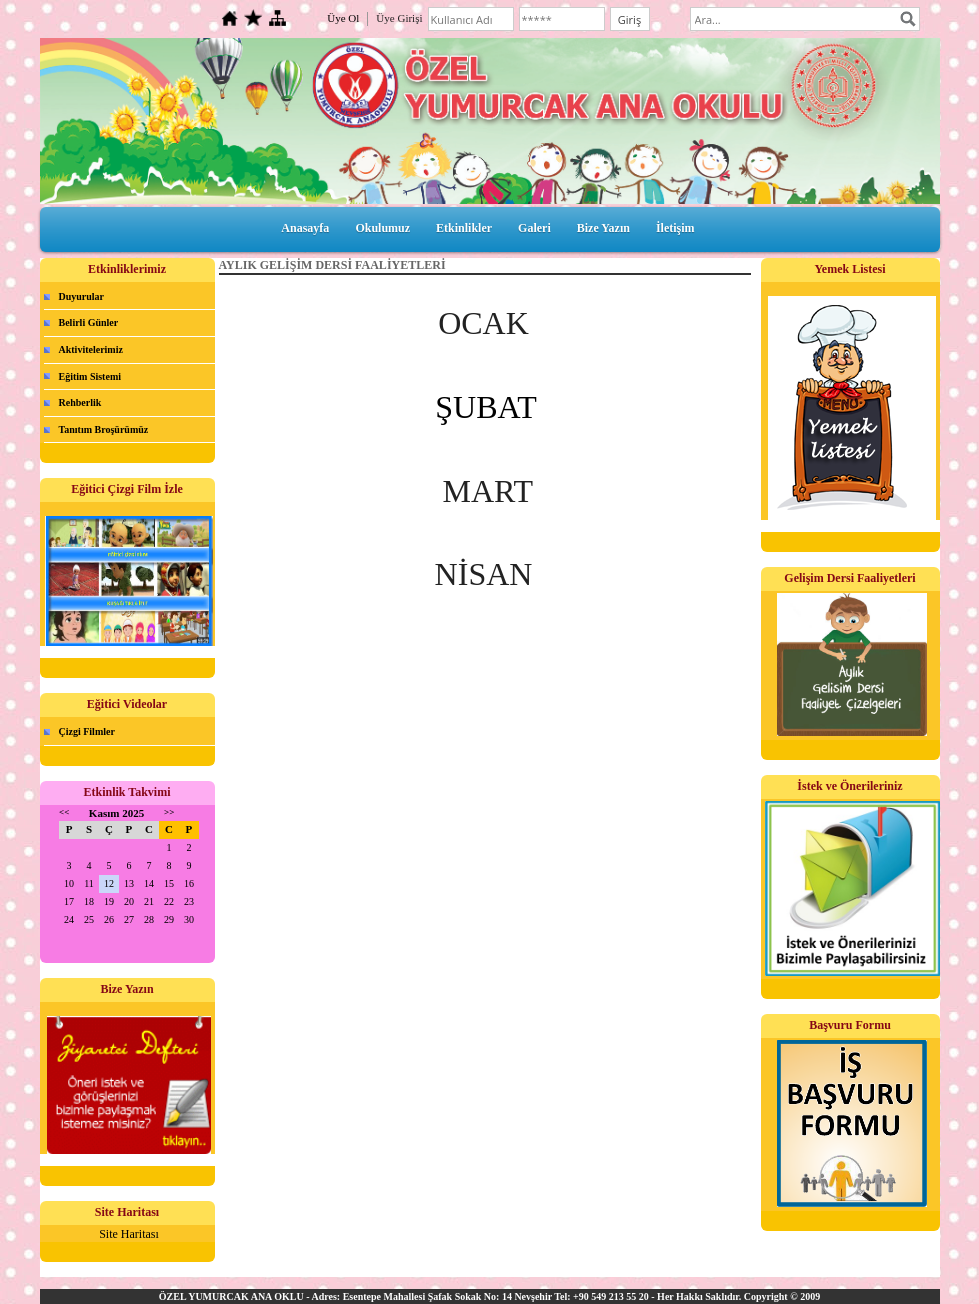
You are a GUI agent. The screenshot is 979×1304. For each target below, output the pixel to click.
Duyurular (82, 296)
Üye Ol (343, 18)
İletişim (675, 228)
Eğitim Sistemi (90, 376)
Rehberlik (80, 402)
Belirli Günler (89, 322)
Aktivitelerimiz (91, 349)
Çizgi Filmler (87, 731)
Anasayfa (305, 228)
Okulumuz (382, 228)
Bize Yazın (603, 228)
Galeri (534, 228)
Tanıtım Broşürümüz (104, 429)
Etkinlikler (464, 228)
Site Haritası (129, 1234)
